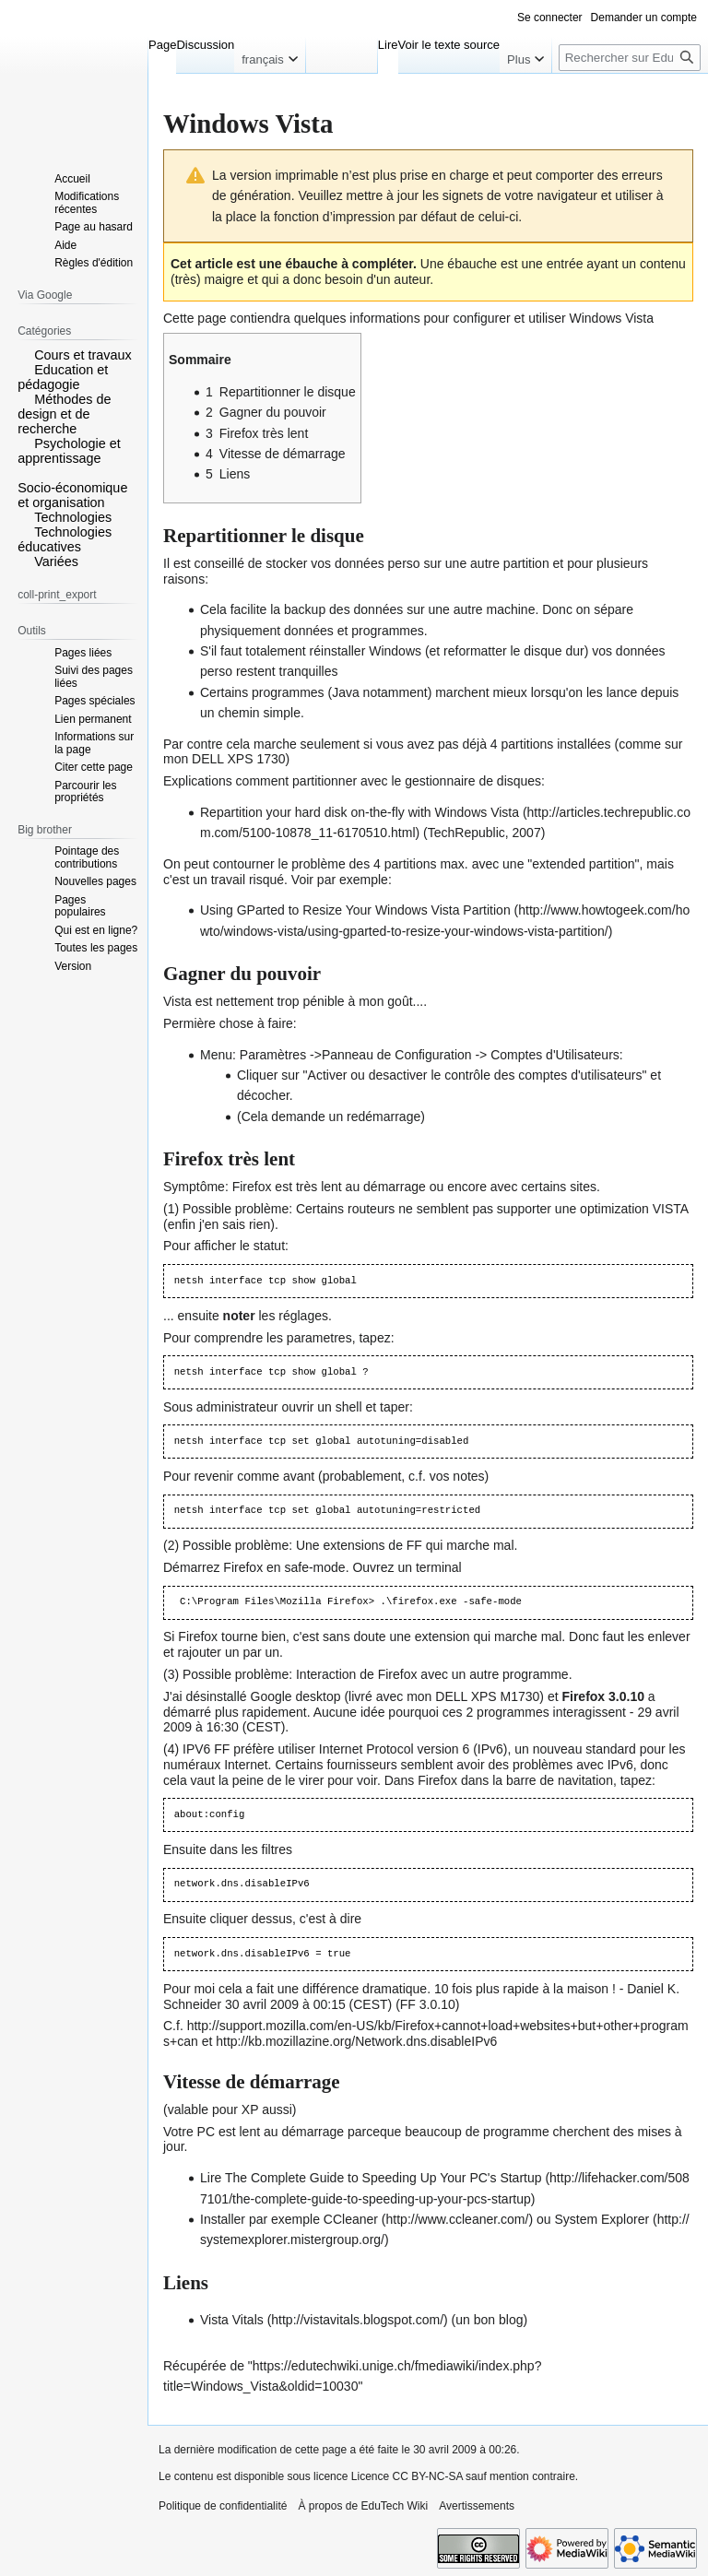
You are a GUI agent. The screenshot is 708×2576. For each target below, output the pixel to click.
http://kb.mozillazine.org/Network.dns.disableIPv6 (356, 2041)
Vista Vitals (232, 2319)
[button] (24, 354)
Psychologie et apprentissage (69, 451)
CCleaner (351, 2219)
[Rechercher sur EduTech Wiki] (630, 57)
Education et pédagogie (63, 377)
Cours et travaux (83, 355)
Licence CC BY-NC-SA (407, 2476)
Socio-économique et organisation (72, 495)
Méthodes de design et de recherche (64, 414)
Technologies (73, 517)
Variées (56, 561)
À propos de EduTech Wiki (363, 2505)
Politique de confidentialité (223, 2505)
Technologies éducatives (65, 539)
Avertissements (476, 2505)
